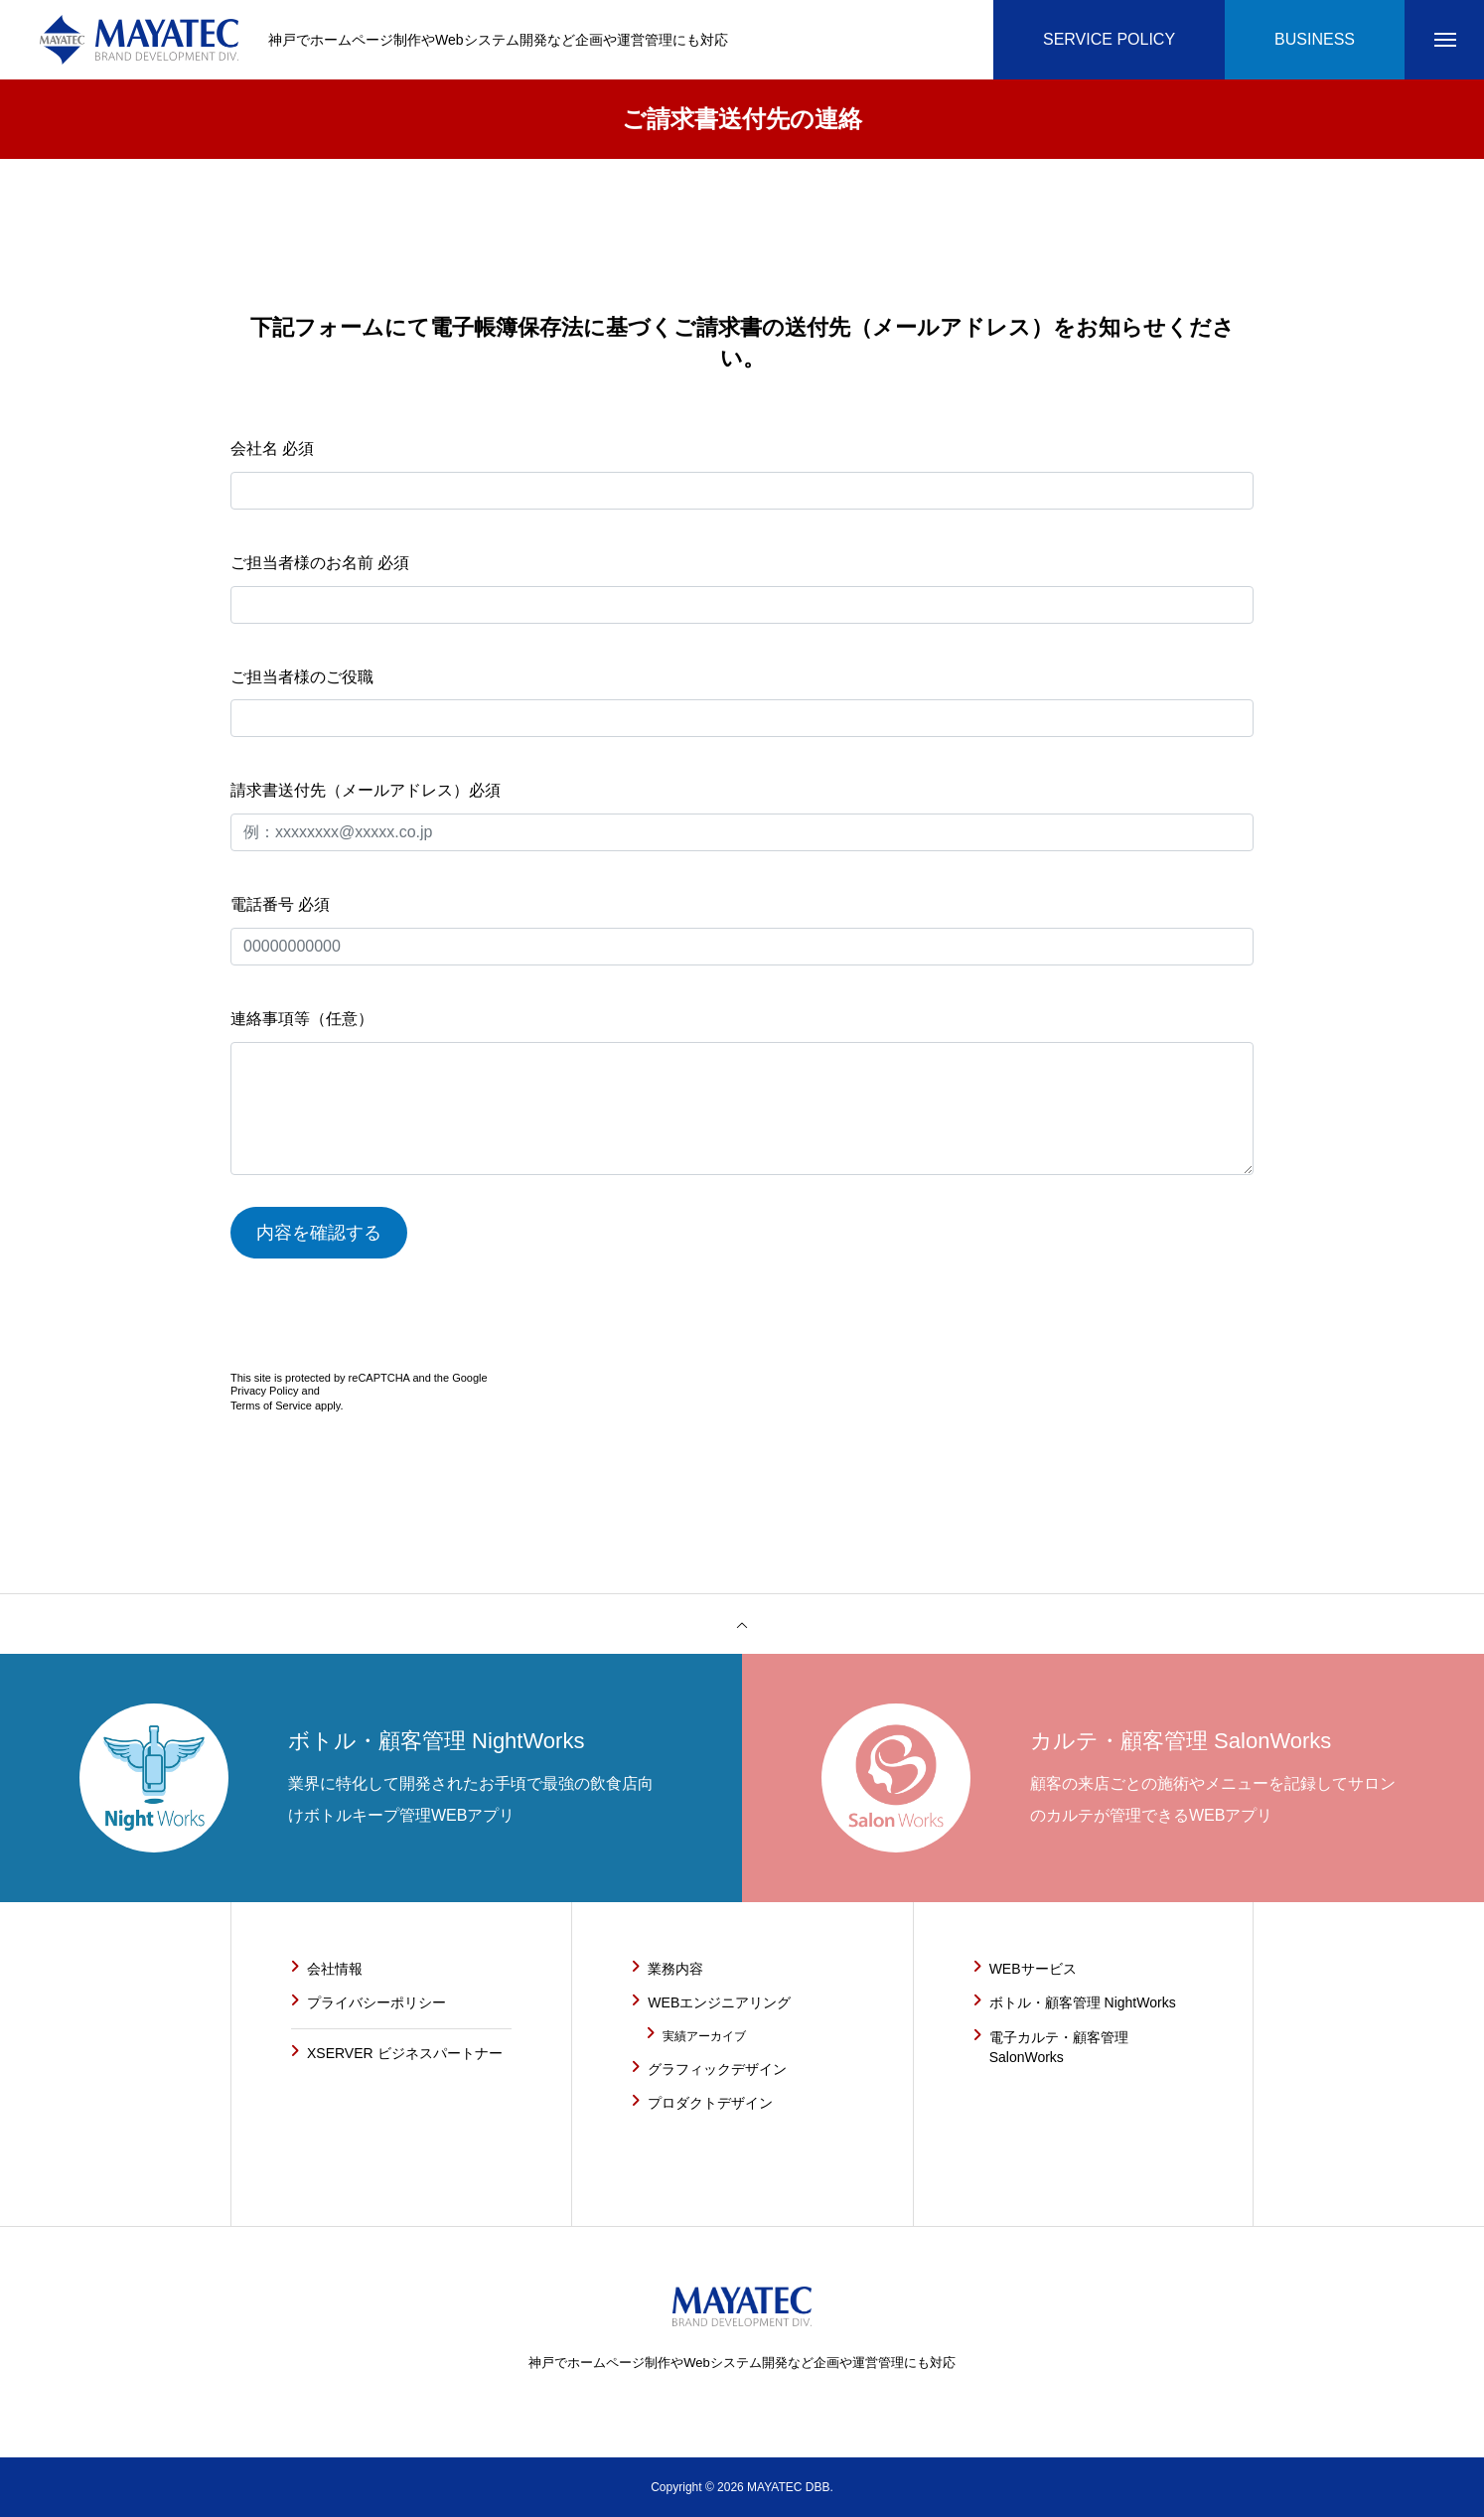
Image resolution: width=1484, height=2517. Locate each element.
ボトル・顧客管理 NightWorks (1082, 2002)
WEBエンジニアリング (719, 2002)
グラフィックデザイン (717, 2069)
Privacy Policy (264, 1391)
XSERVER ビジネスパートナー (405, 2053)
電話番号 (742, 930)
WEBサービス (1033, 1969)
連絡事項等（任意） (742, 1092)
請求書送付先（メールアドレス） (742, 816)
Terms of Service (271, 1405)
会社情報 (335, 1969)
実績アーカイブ (704, 2036)
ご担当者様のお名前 (742, 589)
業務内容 (675, 1969)
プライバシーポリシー (376, 2002)
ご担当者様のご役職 (742, 703)
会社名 (742, 475)
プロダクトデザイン (710, 2103)
